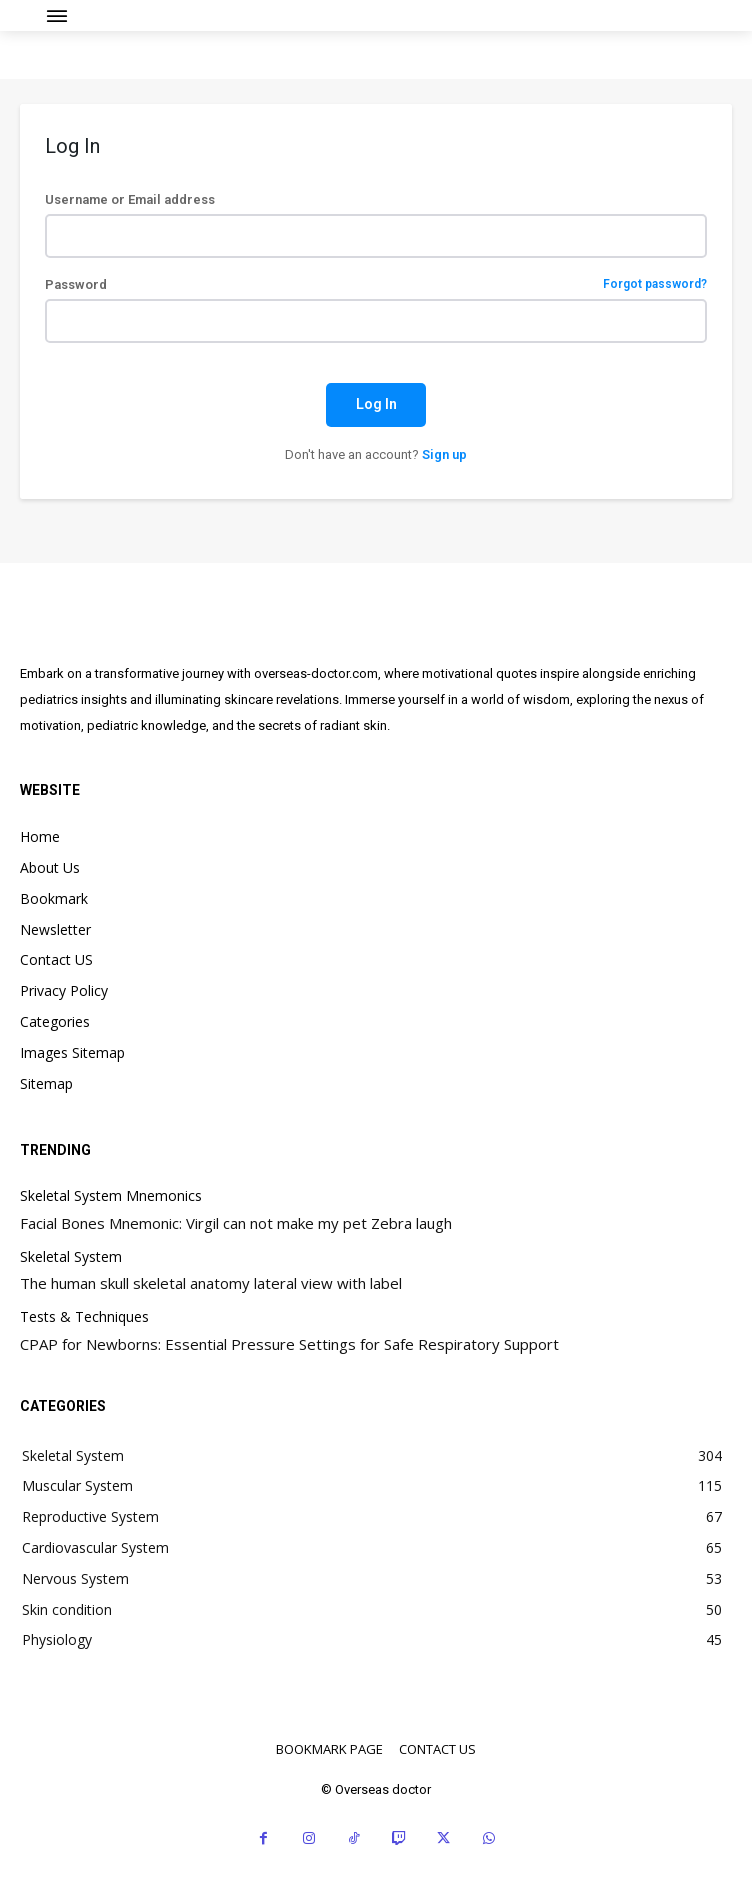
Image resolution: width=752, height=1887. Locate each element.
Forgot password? (655, 284)
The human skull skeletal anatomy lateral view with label (211, 1283)
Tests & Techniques (84, 1317)
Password (376, 284)
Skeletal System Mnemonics (111, 1196)
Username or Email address (130, 199)
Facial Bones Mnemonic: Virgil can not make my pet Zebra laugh (236, 1223)
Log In (376, 404)
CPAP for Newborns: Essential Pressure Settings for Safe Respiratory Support (289, 1344)
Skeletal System (71, 1257)
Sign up (444, 454)
